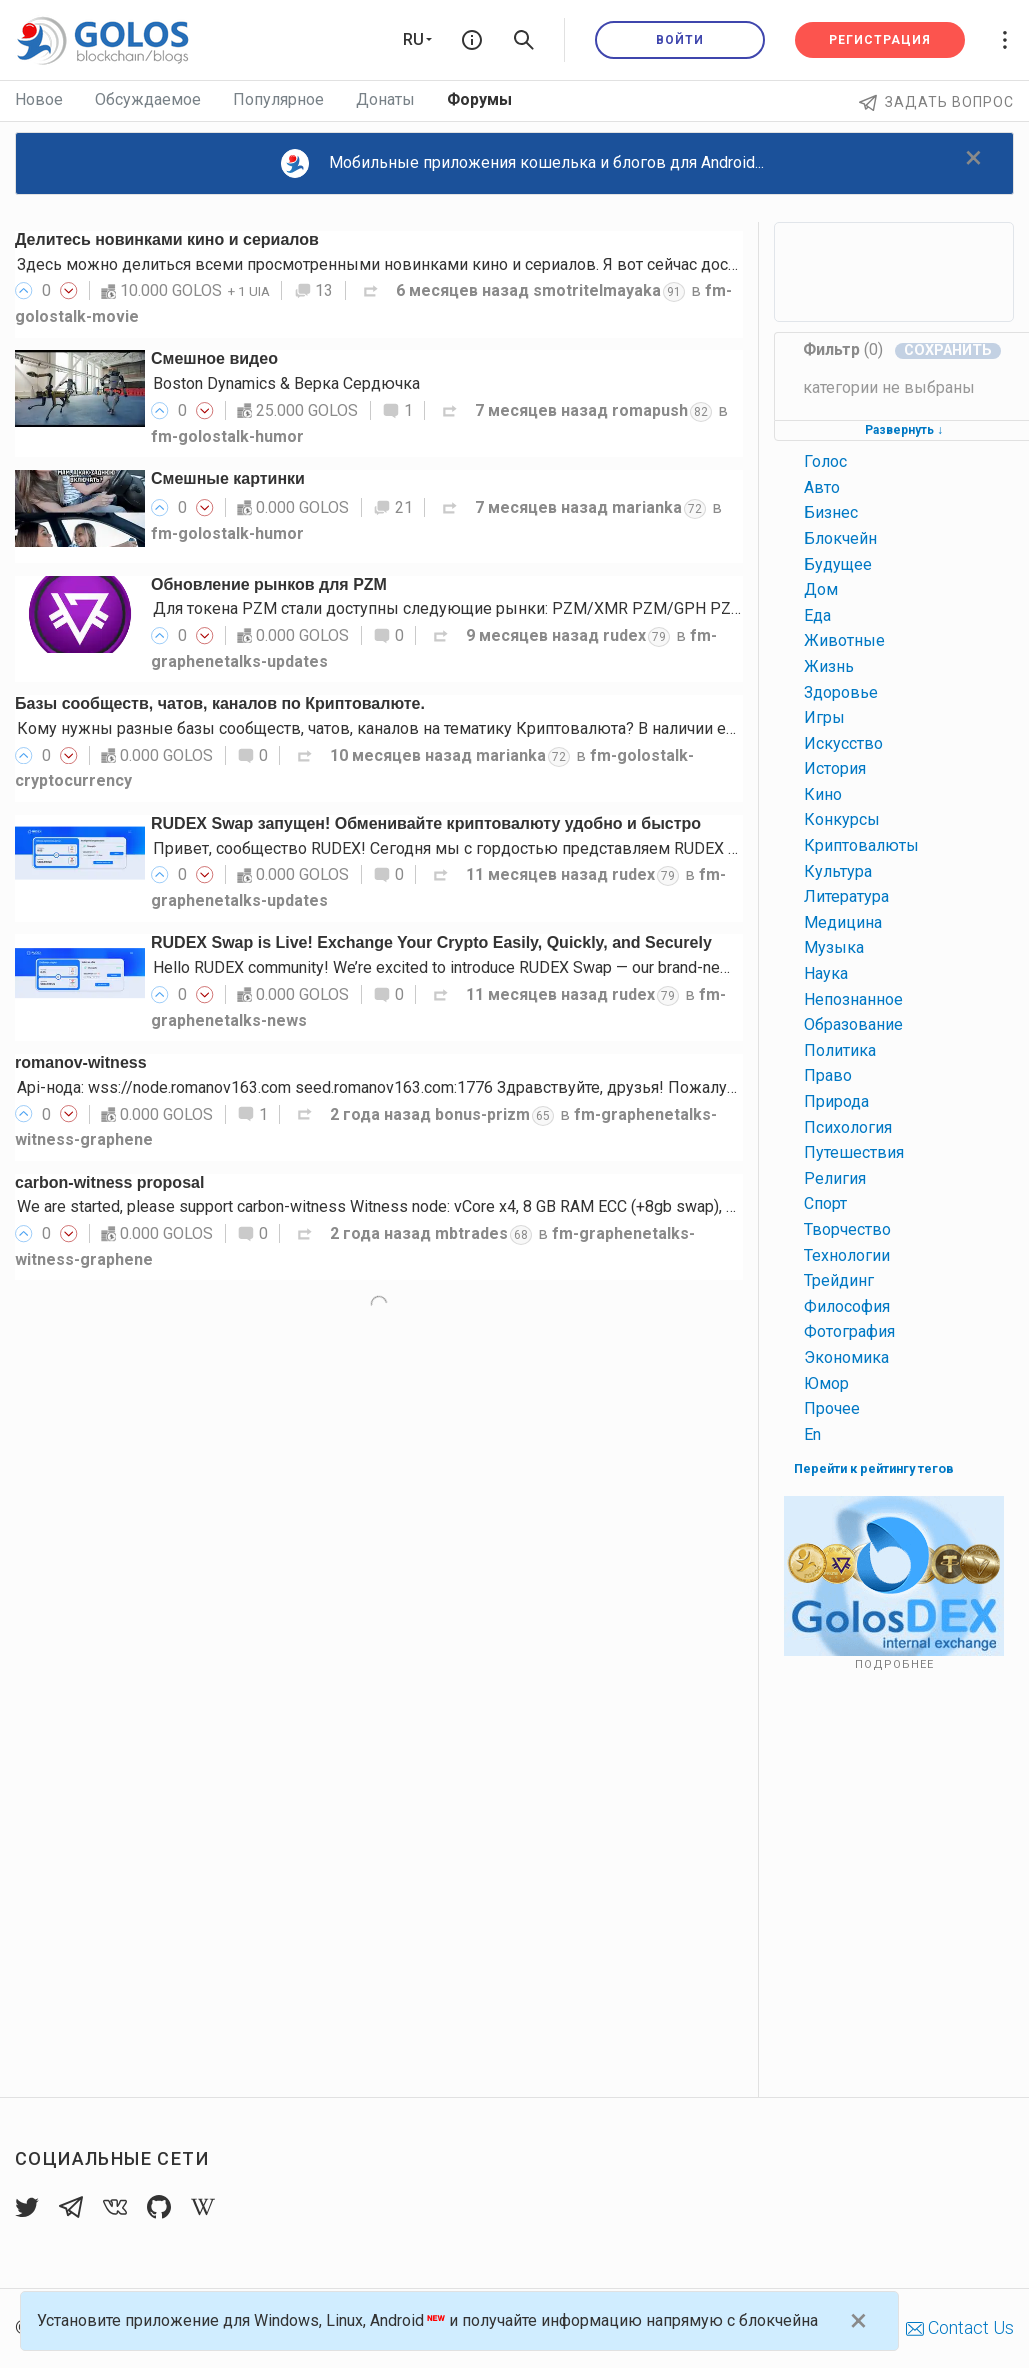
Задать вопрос (936, 102)
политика (840, 1050)
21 (393, 507)
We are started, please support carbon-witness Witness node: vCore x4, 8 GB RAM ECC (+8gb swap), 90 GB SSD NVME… (439, 1206)
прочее (832, 1408)
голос (825, 461)
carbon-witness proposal (109, 1182)
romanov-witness (81, 1062)
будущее (838, 564)
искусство (843, 743)
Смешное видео (214, 358)
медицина (843, 922)
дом (821, 589)
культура (838, 871)
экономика (846, 1357)
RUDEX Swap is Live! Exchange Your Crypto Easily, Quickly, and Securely (431, 942)
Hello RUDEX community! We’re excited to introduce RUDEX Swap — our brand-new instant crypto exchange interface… (565, 967)
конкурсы (842, 819)
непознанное (853, 999)
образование (853, 1024)
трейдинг (839, 1280)
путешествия (854, 1152)
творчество (847, 1229)
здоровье (841, 692)
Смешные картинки (228, 478)
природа (836, 1101)
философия (847, 1306)
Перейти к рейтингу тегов (874, 1468)
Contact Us (960, 2327)
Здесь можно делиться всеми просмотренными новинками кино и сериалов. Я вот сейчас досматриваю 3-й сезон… (453, 264)
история (835, 768)
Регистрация (880, 40)
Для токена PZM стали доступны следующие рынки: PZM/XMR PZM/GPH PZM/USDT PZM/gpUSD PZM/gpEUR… (571, 608)
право (828, 1075)
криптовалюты (861, 845)
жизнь (829, 666)
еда (817, 615)
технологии (847, 1255)
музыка (834, 947)
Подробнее (894, 1664)
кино (823, 794)
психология (848, 1127)
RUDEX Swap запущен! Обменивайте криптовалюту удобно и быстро (426, 823)
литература (846, 896)
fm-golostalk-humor (227, 436)
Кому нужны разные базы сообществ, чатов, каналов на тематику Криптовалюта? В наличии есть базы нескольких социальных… (503, 728)
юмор (826, 1383)
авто (822, 487)
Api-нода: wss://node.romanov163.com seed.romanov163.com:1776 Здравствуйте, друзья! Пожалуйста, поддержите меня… (463, 1087)
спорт (825, 1203)
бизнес (831, 512)
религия (835, 1178)
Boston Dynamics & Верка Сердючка (286, 383)
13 (314, 290)
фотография (849, 1331)
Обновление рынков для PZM (269, 584)
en (812, 1434)
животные (844, 640)
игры (824, 717)
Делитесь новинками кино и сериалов (167, 239)
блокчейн (840, 538)
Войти (680, 40)
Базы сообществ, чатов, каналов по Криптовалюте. (220, 703)
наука (826, 973)
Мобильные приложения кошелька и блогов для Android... (523, 163)
